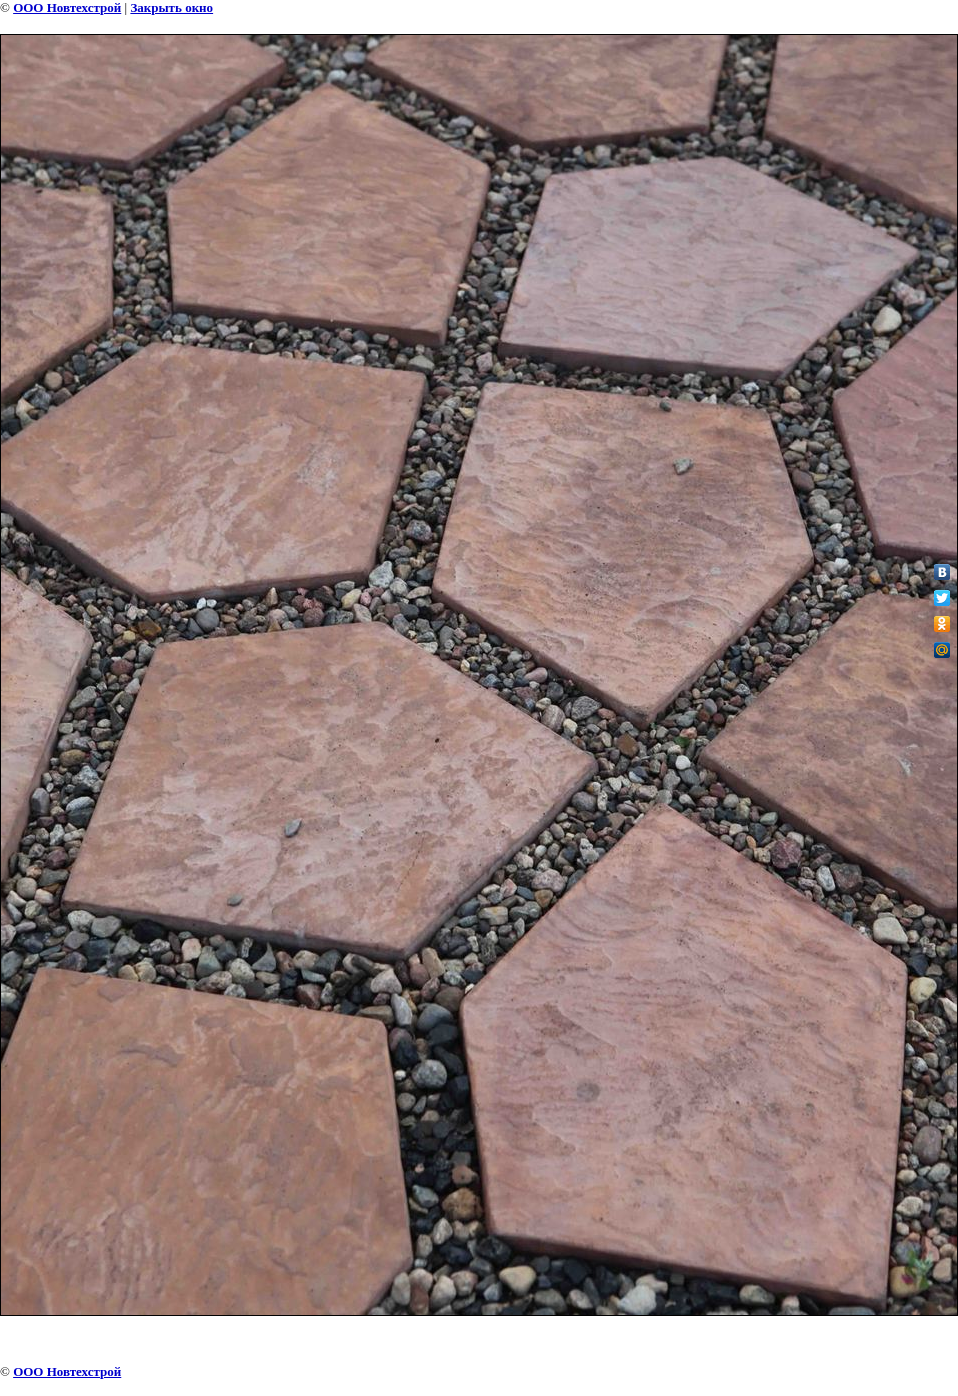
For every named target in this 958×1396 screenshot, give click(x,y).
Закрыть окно (171, 7)
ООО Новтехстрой (67, 7)
